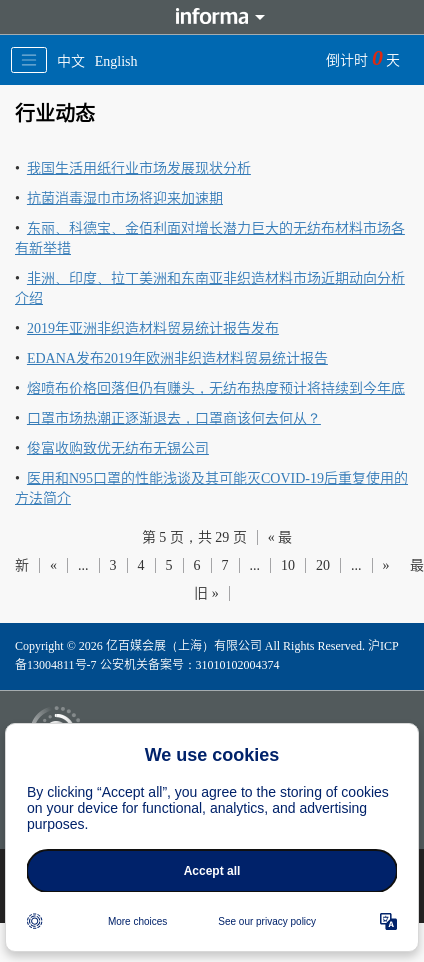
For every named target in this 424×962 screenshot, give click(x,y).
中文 (71, 61)
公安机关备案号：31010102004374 (190, 665)
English (116, 61)
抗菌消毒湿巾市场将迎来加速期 (125, 198)
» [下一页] (386, 565)
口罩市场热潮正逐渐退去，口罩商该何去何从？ (174, 418)
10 (288, 565)
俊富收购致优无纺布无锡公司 (118, 448)
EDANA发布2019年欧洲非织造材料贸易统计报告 (177, 358)
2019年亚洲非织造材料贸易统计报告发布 (153, 328)
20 (323, 565)
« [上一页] (53, 565)
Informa (212, 17)
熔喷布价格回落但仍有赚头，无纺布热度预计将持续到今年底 (216, 388)
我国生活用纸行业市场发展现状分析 (139, 168)
